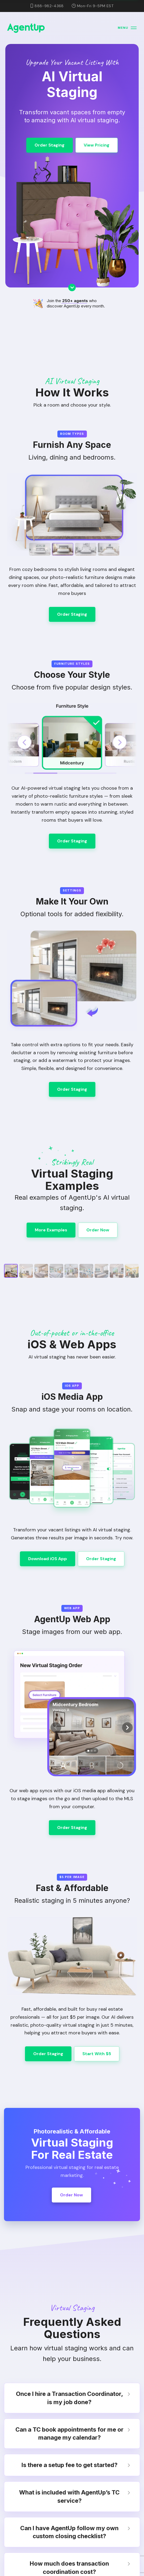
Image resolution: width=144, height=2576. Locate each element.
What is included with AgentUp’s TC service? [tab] (74, 2496)
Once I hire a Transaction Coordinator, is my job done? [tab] (73, 2397)
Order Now (97, 1230)
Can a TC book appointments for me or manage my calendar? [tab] (73, 2433)
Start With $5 (96, 2053)
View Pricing (96, 145)
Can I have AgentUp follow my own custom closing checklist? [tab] (75, 2532)
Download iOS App (47, 1558)
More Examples (51, 1230)
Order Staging (50, 145)
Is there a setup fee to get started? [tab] (76, 2464)
